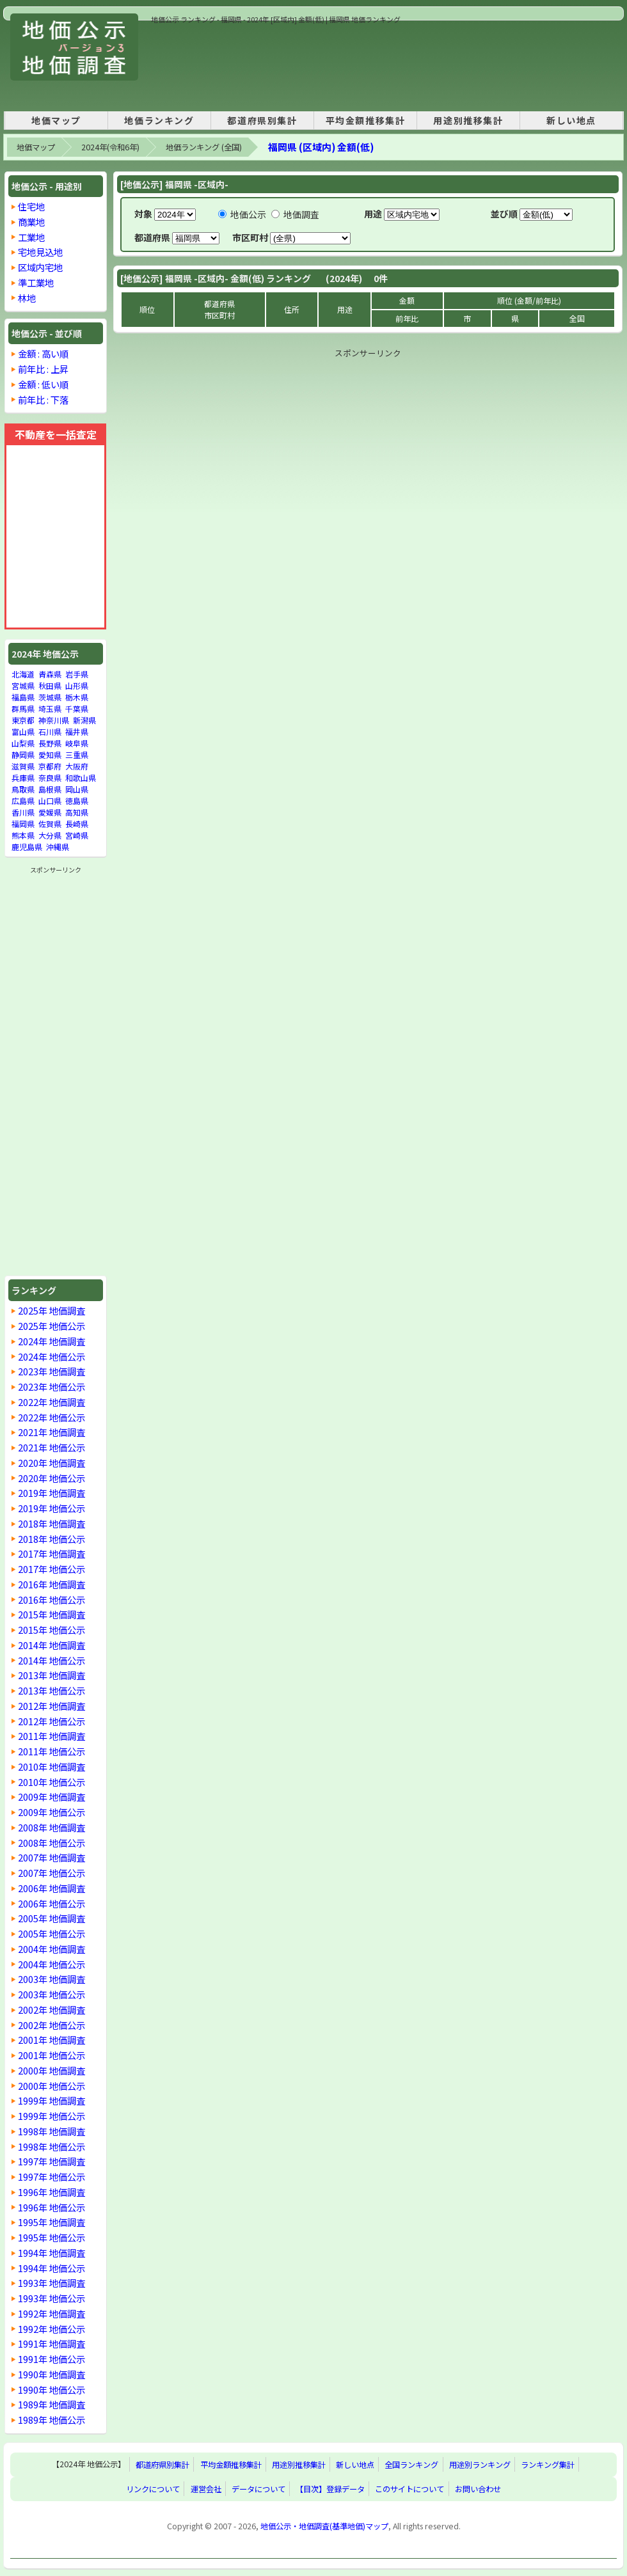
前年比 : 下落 (43, 399)
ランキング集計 (548, 2464)
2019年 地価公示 (51, 1508)
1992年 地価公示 (51, 2328)
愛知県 (49, 754)
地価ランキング (159, 120)
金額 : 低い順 (43, 384)
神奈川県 (53, 720)
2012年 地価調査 (51, 1705)
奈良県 (49, 777)
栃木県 (76, 696)
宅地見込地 (40, 251)
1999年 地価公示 (51, 2115)
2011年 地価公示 (51, 1751)
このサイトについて (409, 2489)
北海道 (23, 673)
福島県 (23, 696)
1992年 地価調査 (51, 2313)
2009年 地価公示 (51, 1812)
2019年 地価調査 (51, 1492)
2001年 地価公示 (51, 2055)
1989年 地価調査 (51, 2404)
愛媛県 (49, 812)
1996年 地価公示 (51, 2207)
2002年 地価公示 (51, 2025)
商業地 (31, 221)
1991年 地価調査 (51, 2343)
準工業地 (36, 282)
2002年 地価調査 (51, 2009)
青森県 (49, 673)
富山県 (23, 731)
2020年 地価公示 (51, 1478)
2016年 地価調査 (51, 1584)
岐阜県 (76, 743)
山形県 (76, 685)
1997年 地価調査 (51, 2161)
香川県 (23, 812)
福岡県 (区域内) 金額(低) (321, 147)
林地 (27, 297)
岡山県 (76, 789)
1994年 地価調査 (51, 2252)
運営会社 (206, 2489)
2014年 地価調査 (51, 1645)
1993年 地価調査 (51, 2282)
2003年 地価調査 (51, 1979)
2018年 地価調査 (51, 1523)
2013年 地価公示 (51, 1690)
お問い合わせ (478, 2489)
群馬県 (23, 708)
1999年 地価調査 (51, 2100)
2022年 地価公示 (51, 1417)
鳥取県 (23, 789)
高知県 (76, 812)
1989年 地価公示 (51, 2419)
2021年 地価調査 (51, 1432)
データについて (258, 2489)
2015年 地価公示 (51, 1629)
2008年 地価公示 (51, 1842)
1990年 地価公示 (51, 2389)
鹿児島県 (27, 846)
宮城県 (23, 685)
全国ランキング (411, 2464)
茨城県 (49, 696)
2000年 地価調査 (51, 2070)
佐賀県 (49, 823)
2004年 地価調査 (51, 1949)
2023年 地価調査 (51, 1371)
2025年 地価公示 (51, 1325)
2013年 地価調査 (51, 1675)
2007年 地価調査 (51, 1857)
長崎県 (76, 823)
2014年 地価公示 (51, 1660)
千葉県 (76, 708)
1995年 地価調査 (51, 2222)
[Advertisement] (195, 65)
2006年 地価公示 (51, 1903)
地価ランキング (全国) (204, 147)
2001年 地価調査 (51, 2039)
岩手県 (76, 673)
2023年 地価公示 (51, 1386)
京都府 (49, 766)
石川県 (49, 731)
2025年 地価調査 (51, 1310)
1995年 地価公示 (51, 2237)
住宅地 (31, 206)
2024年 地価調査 (51, 1341)
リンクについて (153, 2489)
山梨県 (23, 743)
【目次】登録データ (330, 2489)
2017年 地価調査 (51, 1553)
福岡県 (23, 823)
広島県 (23, 800)
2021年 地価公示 (51, 1447)
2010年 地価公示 (51, 1782)
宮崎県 (76, 835)
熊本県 (23, 835)
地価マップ (56, 120)
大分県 (49, 835)
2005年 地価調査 (51, 1918)
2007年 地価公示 (51, 1872)
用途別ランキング (480, 2464)
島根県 (49, 789)
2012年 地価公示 (51, 1721)
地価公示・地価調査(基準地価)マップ (324, 2526)
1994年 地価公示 (51, 2268)
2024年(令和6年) (110, 147)
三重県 (76, 754)
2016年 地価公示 (51, 1599)
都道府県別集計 (262, 120)
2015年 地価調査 (51, 1614)
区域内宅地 (40, 267)
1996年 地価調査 (51, 2192)
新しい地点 (571, 120)
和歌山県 (80, 777)
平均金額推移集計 (366, 120)
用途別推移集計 (468, 120)
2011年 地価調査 (51, 1735)
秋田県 (49, 685)
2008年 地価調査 (51, 1827)
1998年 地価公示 (51, 2146)
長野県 (49, 743)
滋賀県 (23, 766)
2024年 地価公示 (51, 1356)
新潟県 (84, 720)
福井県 (76, 731)
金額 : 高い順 (43, 353)
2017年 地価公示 (51, 1569)
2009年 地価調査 (51, 1796)
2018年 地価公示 (51, 1538)
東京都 (23, 720)
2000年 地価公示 (51, 2085)
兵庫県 (23, 777)
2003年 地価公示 (51, 1994)
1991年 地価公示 (51, 2359)
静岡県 (23, 754)
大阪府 (76, 766)
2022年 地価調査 (51, 1402)
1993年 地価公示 (51, 2298)
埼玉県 (49, 708)
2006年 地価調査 (51, 1888)
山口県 (49, 800)
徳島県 (76, 800)
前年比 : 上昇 (43, 368)
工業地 (31, 237)
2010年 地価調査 (51, 1766)
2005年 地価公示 (51, 1933)
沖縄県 (57, 846)
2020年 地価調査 (51, 1462)
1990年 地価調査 (51, 2374)
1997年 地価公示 (51, 2176)
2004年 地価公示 (51, 1964)
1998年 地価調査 (51, 2131)
